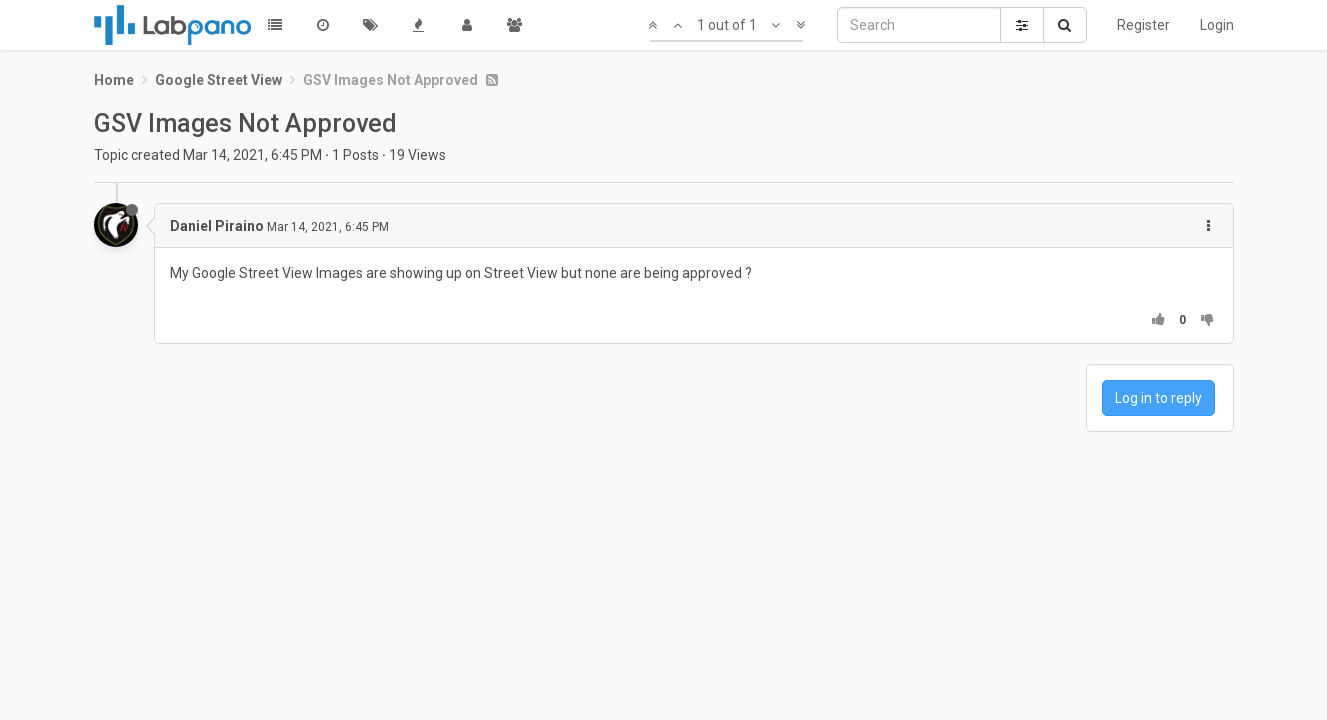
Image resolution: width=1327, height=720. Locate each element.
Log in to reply (1158, 398)
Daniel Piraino (217, 226)
